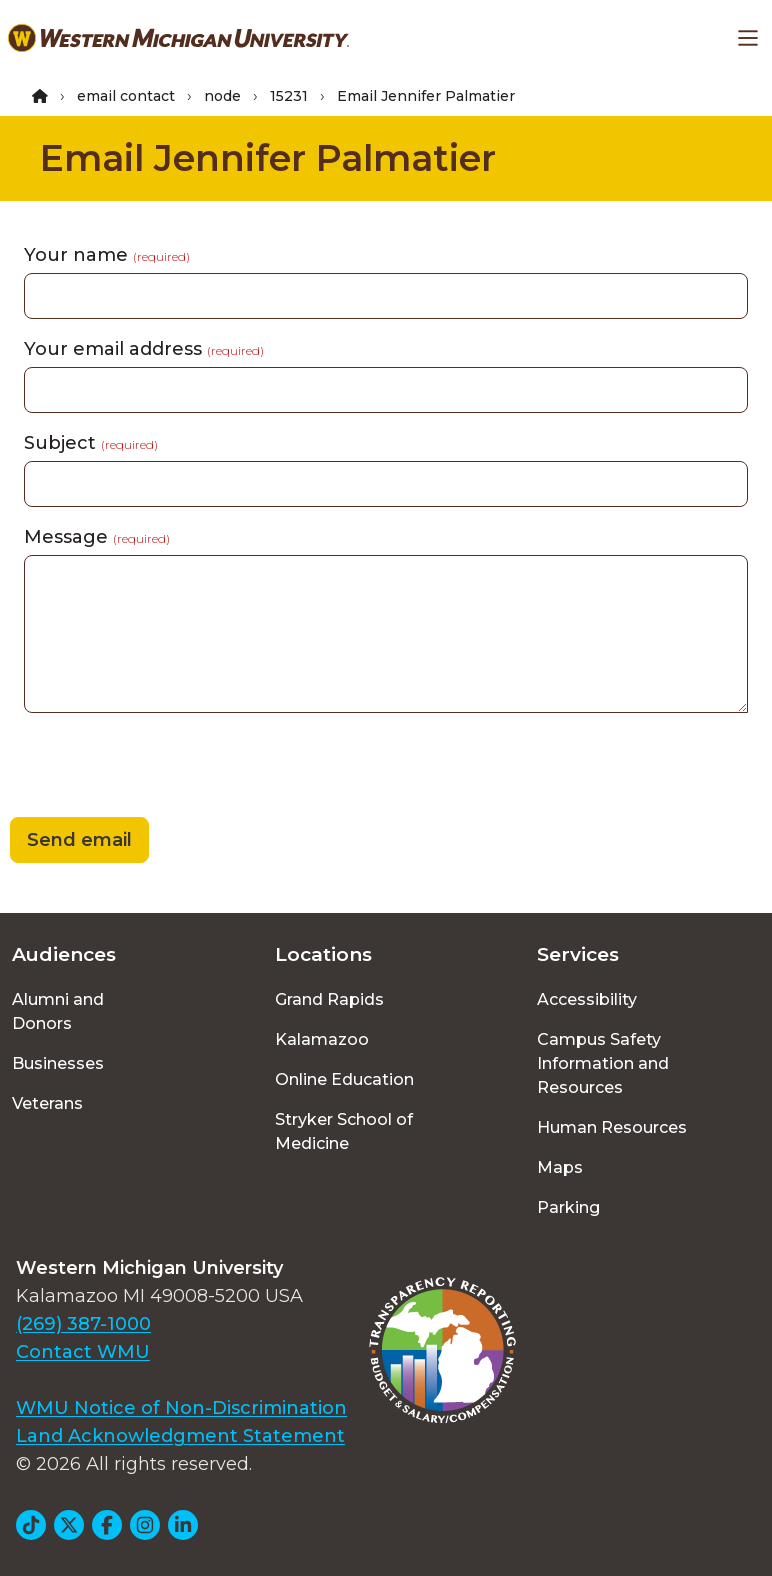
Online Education (344, 1079)
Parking (568, 1207)
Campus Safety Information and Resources (603, 1063)
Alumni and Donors (58, 1011)
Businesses (58, 1063)
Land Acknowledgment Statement (180, 1436)
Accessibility (587, 999)
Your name (107, 255)
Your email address (144, 349)
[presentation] (152, 768)
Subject (91, 443)
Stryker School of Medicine (344, 1131)
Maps (560, 1167)
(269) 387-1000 (83, 1324)
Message (97, 537)
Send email (79, 840)
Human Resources (612, 1127)
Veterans (47, 1103)
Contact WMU (83, 1352)
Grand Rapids (329, 999)
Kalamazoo (322, 1039)
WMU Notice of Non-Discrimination (181, 1408)
